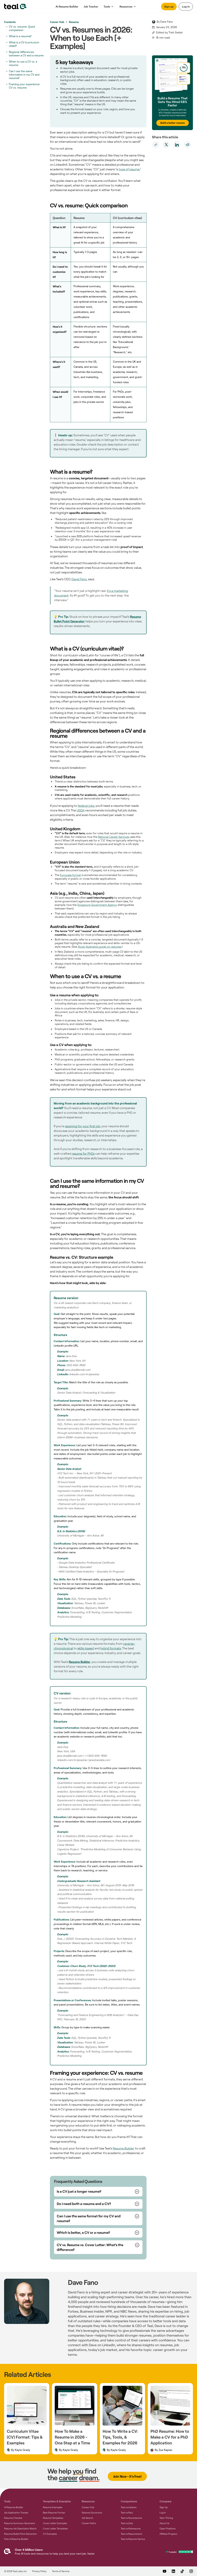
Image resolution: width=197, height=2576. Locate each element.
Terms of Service (60, 2571)
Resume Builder (79, 1662)
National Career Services (113, 837)
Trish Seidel (175, 32)
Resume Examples (52, 2507)
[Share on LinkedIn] (176, 144)
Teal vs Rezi (127, 2512)
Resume (74, 21)
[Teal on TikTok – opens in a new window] (182, 2571)
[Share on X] (166, 144)
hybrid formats (110, 1648)
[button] (109, 6)
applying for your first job (82, 1126)
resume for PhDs (83, 1154)
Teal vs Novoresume (131, 2517)
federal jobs (86, 806)
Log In (163, 2512)
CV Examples (50, 2533)
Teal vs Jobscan (129, 2507)
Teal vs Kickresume (131, 2528)
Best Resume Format (54, 2512)
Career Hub (57, 21)
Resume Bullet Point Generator (20, 2533)
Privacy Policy (39, 2571)
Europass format (70, 875)
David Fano (79, 579)
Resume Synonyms (92, 2512)
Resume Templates (53, 2517)
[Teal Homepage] (7, 2552)
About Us (164, 2523)
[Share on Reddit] (187, 144)
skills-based (85, 1648)
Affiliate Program (168, 2533)
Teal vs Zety (127, 2523)
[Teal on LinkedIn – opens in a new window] (173, 2571)
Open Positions (167, 2528)
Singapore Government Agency (97, 905)
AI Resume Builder (67, 6)
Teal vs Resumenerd (131, 2533)
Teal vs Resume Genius (133, 2539)
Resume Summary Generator (19, 2523)
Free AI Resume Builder (16, 2539)
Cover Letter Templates (55, 2528)
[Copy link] (155, 144)
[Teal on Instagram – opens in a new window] (191, 2571)
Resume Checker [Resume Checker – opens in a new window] (13, 2517)
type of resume (129, 169)
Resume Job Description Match (20, 2528)
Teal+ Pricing (166, 2517)
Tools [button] (107, 6)
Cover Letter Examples (55, 2523)
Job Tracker (91, 6)
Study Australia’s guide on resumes (99, 946)
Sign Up (164, 2507)
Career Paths (89, 2523)
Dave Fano (166, 21)
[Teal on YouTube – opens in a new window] (164, 2571)
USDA (80, 810)
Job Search (87, 2517)
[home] (15, 6)
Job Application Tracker (16, 2512)
